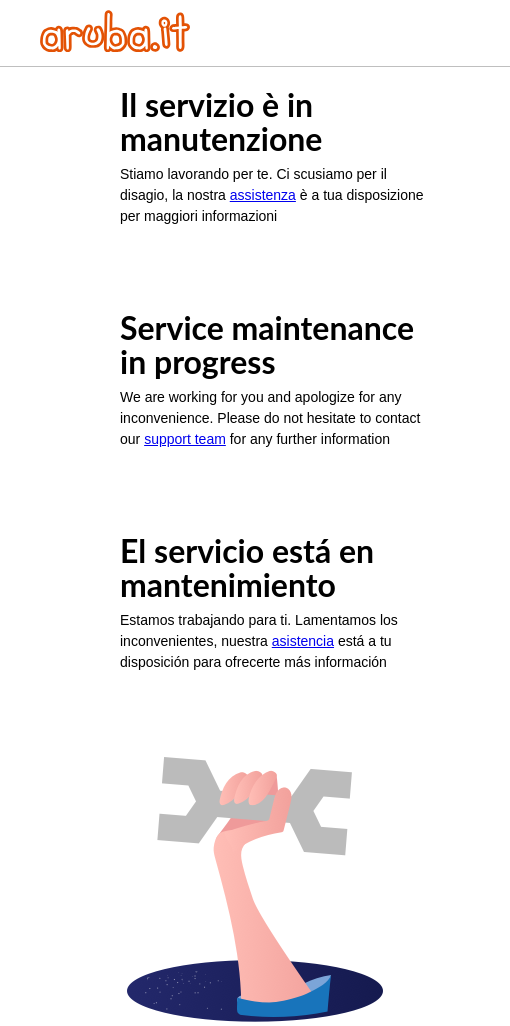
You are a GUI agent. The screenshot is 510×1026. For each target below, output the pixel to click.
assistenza (263, 195)
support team (185, 439)
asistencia (303, 641)
